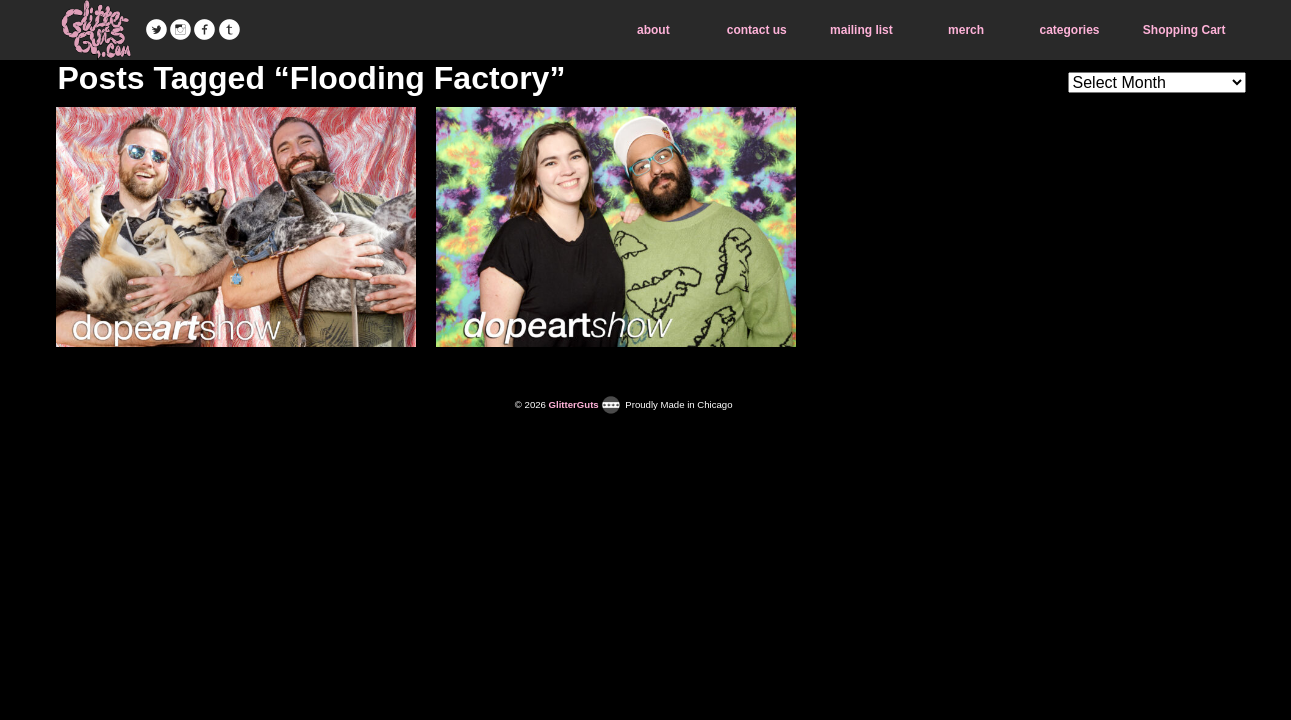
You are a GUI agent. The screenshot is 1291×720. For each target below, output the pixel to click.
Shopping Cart (1184, 30)
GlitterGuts (96, 30)
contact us (757, 30)
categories (1069, 30)
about (653, 30)
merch (966, 30)
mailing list (861, 30)
